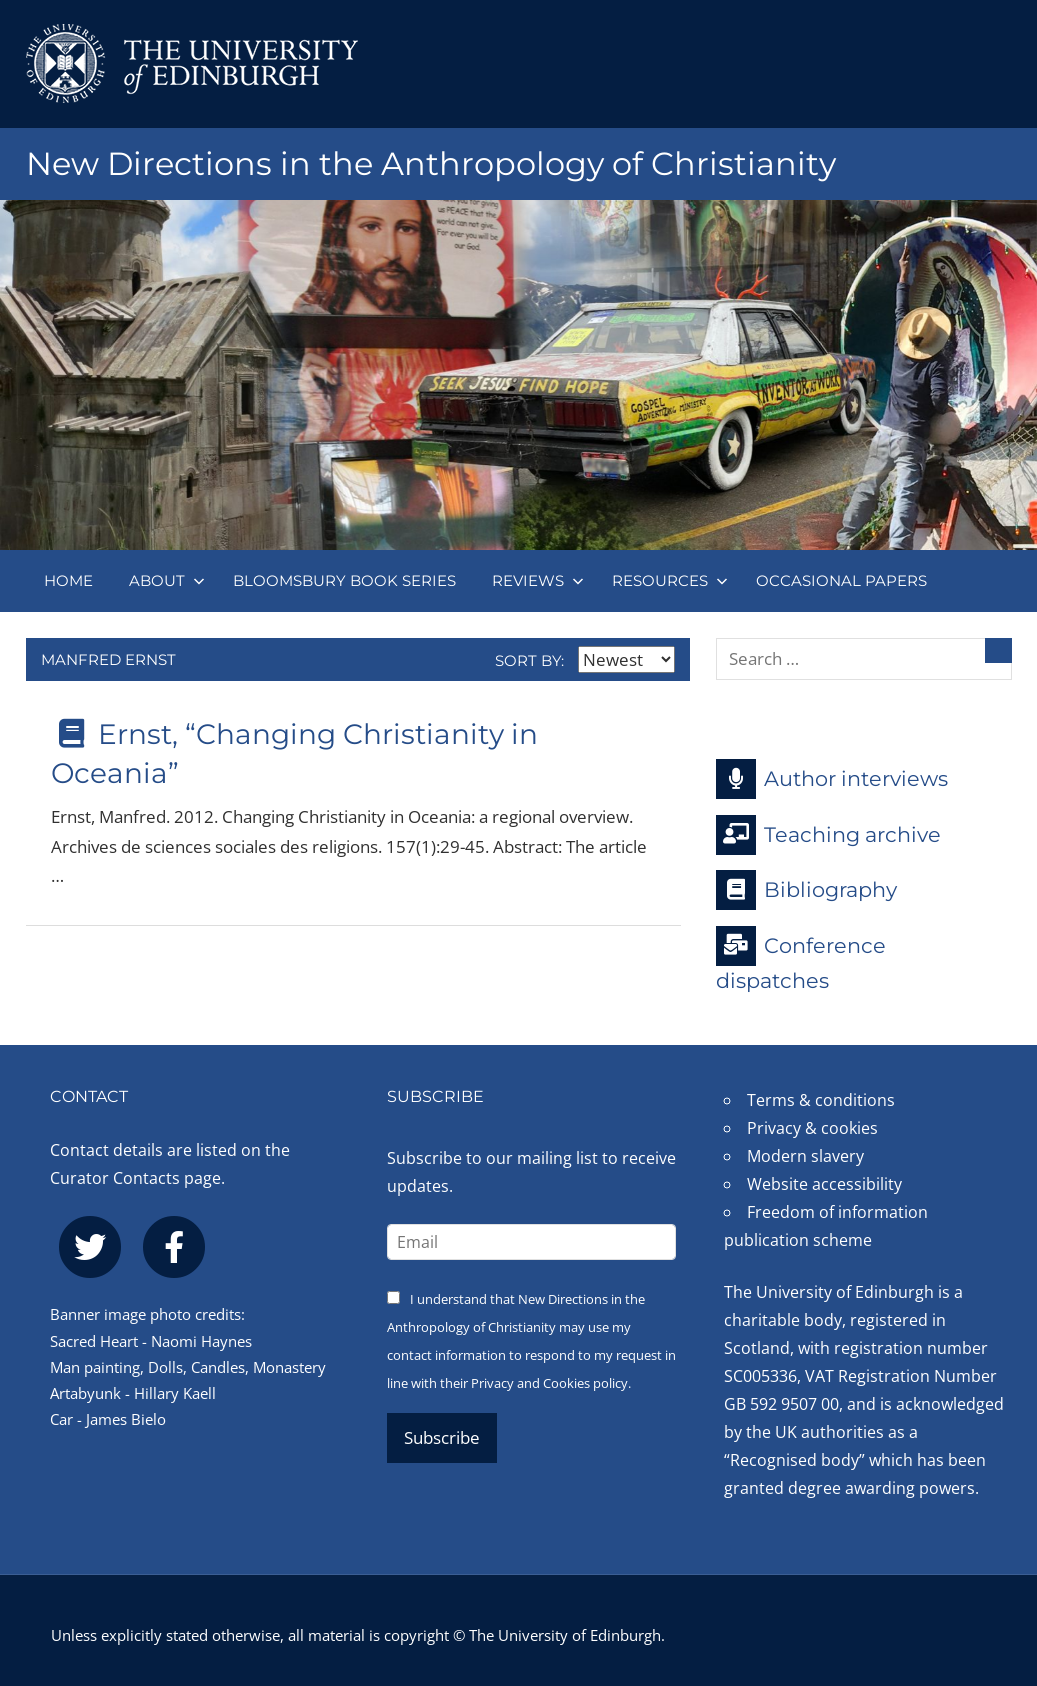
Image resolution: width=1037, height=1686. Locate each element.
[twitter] (90, 1247)
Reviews (538, 580)
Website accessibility (824, 1184)
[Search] (998, 650)
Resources (670, 580)
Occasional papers (841, 580)
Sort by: (585, 660)
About (167, 580)
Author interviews (832, 779)
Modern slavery (805, 1156)
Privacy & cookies (812, 1128)
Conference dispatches (801, 959)
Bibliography (806, 890)
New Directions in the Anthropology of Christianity (431, 163)
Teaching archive (828, 835)
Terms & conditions (821, 1100)
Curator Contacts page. (137, 1178)
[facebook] (174, 1247)
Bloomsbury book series (344, 580)
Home (68, 580)
